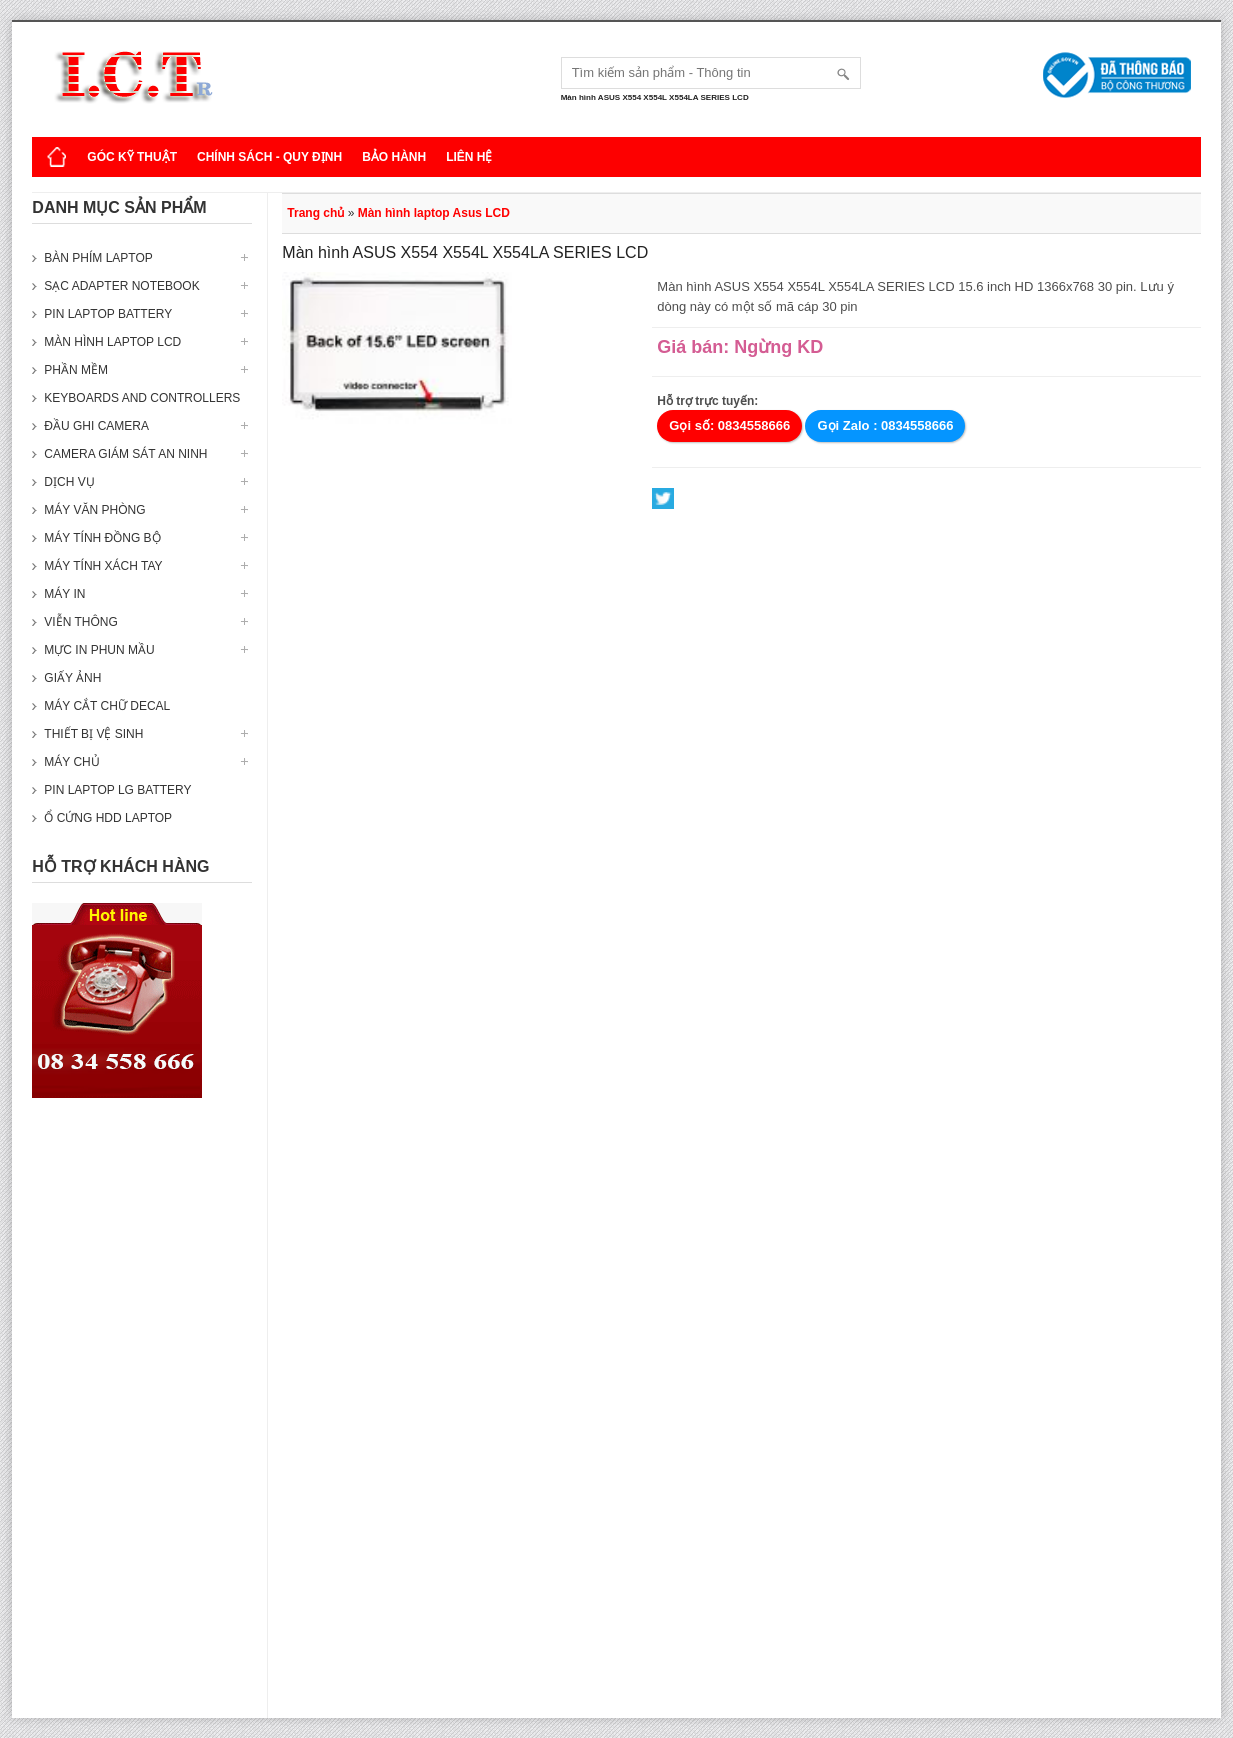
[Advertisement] (142, 1418)
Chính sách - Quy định (269, 157)
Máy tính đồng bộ (102, 538)
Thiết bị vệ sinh (93, 734)
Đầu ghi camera (96, 426)
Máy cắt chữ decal (107, 706)
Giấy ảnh (72, 678)
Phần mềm (76, 370)
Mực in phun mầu (99, 650)
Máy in (64, 594)
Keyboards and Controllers (142, 398)
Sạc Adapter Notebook (121, 286)
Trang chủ (315, 213)
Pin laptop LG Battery (117, 790)
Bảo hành (394, 157)
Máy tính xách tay (103, 566)
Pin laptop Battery (108, 314)
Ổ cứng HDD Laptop (108, 818)
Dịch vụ (69, 482)
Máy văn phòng (94, 510)
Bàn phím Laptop (98, 258)
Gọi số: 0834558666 (729, 425)
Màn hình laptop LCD (112, 342)
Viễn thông (80, 622)
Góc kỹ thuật (132, 157)
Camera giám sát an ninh (125, 454)
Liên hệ (469, 157)
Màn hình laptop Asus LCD (434, 213)
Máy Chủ (71, 762)
